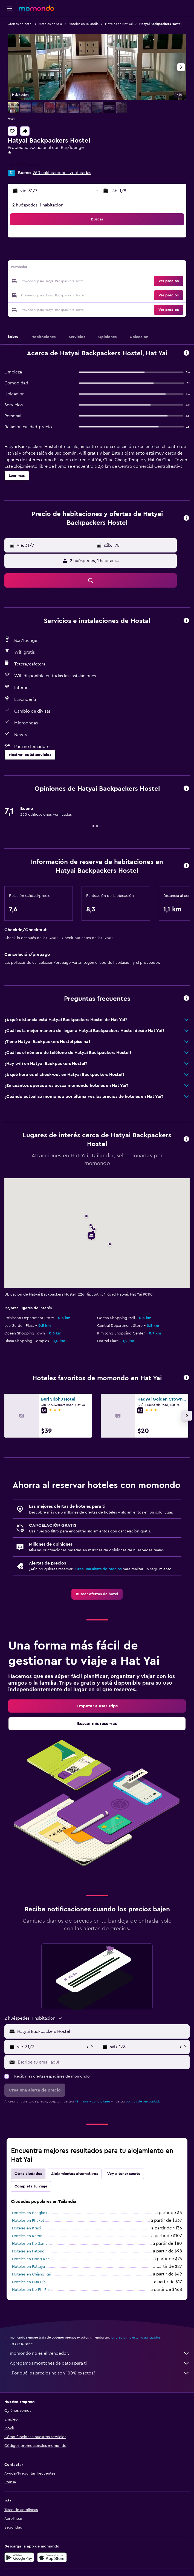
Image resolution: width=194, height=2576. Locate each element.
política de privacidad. (143, 2101)
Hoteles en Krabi (26, 2228)
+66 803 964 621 (24, 165)
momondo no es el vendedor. (100, 2353)
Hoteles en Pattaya (28, 2267)
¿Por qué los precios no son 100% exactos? (100, 2373)
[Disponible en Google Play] (19, 2557)
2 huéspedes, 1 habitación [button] (37, 205)
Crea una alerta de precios (98, 1569)
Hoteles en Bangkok (29, 2213)
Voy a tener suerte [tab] (123, 2174)
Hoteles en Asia (50, 23)
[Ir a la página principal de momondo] (36, 8)
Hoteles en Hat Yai (119, 23)
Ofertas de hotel (20, 23)
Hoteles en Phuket (28, 2221)
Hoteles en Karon (27, 2236)
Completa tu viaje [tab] (31, 2186)
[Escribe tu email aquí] (102, 2062)
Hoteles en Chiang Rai (31, 2274)
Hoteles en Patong (28, 2251)
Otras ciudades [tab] (28, 2174)
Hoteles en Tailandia (83, 23)
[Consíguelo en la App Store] (52, 2557)
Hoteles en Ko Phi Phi (31, 2290)
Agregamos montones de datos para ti (100, 2363)
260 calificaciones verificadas (62, 173)
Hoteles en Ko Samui (30, 2244)
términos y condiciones (92, 2101)
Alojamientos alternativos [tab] (74, 2174)
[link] (97, 1594)
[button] (9, 8)
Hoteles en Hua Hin (29, 2282)
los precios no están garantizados (135, 2337)
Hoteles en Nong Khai (31, 2259)
